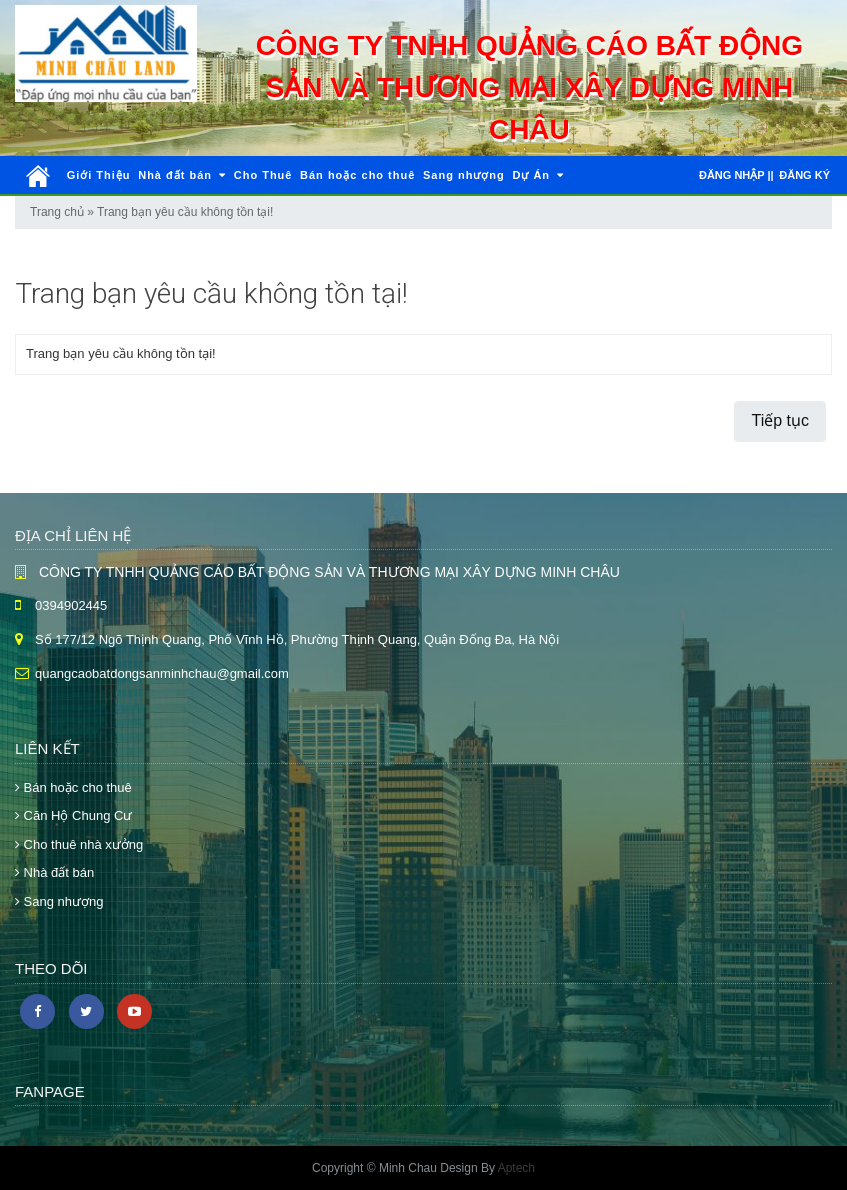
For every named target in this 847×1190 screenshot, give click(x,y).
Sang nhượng (464, 175)
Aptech (516, 1168)
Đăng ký (804, 175)
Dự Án (538, 175)
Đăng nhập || (736, 175)
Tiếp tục (780, 420)
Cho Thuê (263, 175)
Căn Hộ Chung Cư (73, 815)
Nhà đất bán (182, 175)
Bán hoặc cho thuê (357, 175)
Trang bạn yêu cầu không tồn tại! (185, 212)
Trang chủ (57, 212)
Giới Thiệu (99, 175)
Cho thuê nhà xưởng (79, 844)
